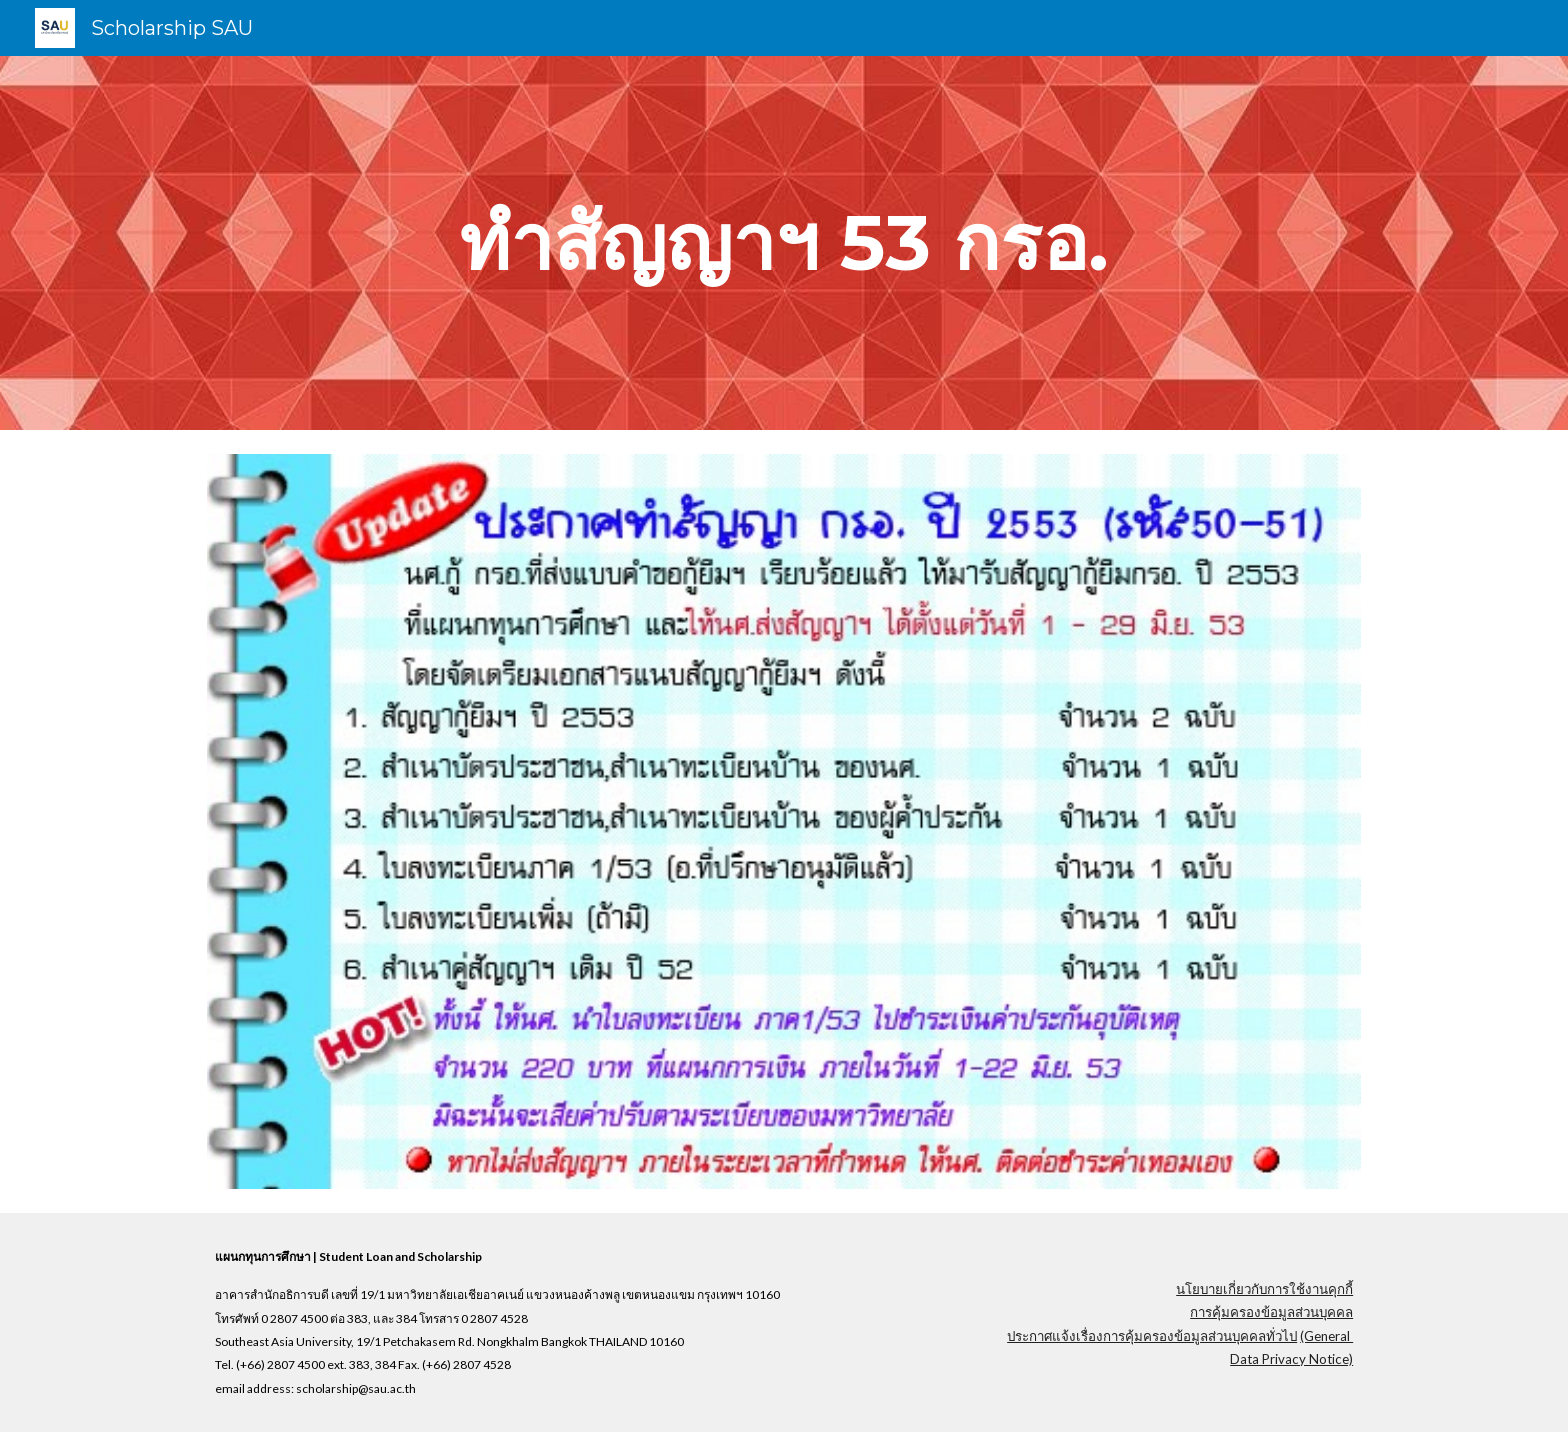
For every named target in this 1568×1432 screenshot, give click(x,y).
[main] (784, 243)
